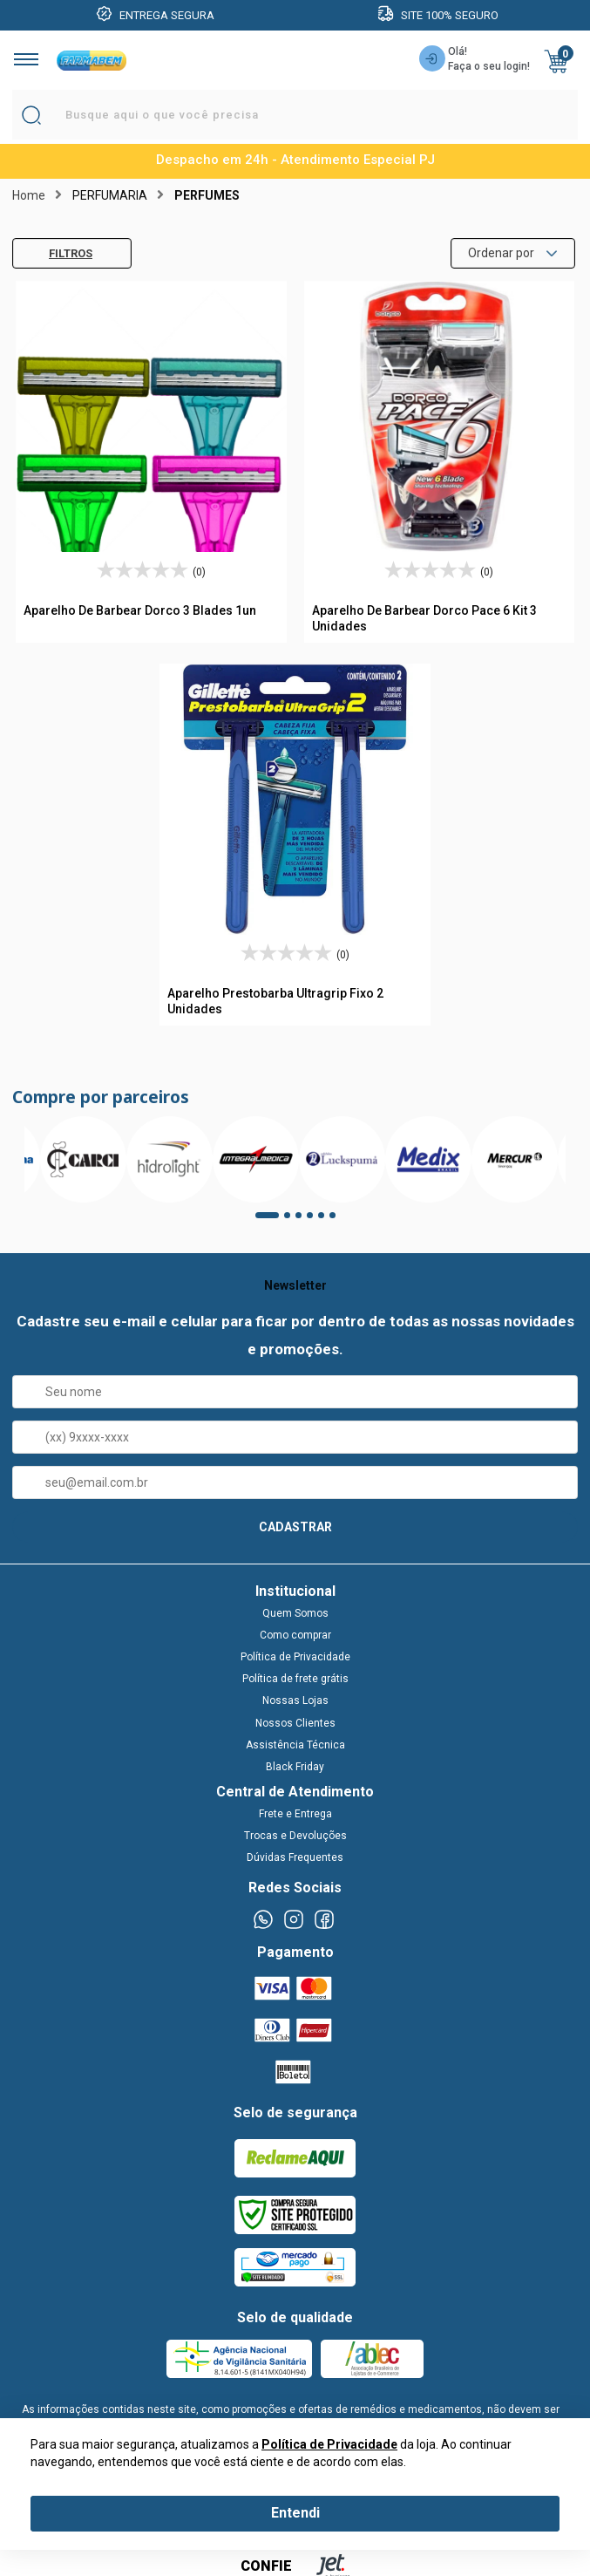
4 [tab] (315, 1221)
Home (28, 195)
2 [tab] (293, 1221)
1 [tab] (264, 1221)
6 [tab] (338, 1221)
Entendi (295, 2512)
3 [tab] (304, 1221)
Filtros (57, 253)
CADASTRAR (295, 1527)
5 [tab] (327, 1221)
